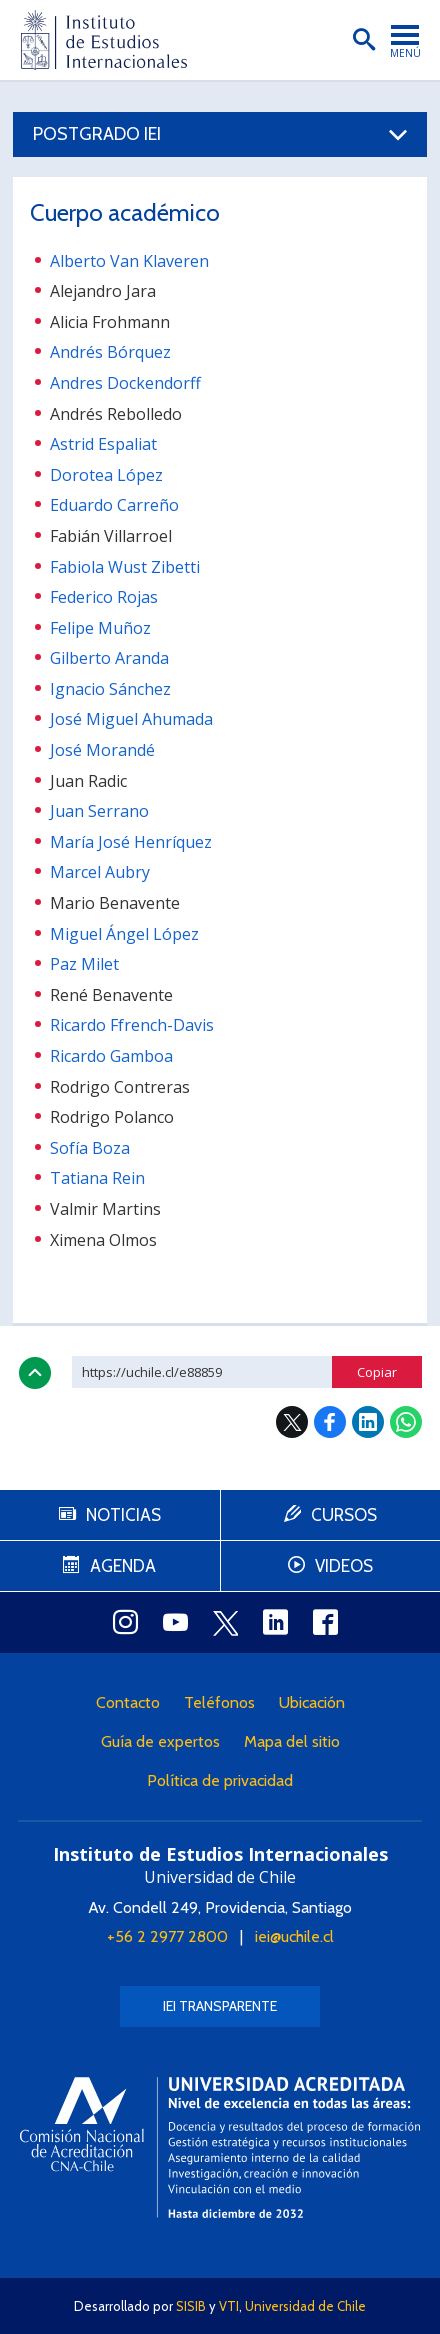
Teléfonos (219, 1702)
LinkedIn (368, 1422)
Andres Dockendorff (125, 383)
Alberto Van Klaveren (129, 261)
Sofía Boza (90, 1148)
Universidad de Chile (305, 2306)
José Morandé (102, 750)
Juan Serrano (99, 811)
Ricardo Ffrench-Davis (132, 1025)
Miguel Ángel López (124, 934)
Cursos (344, 1515)
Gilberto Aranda (109, 658)
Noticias (123, 1515)
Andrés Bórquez (110, 352)
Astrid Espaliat (103, 444)
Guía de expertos (160, 1741)
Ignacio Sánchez (110, 689)
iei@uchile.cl (294, 1936)
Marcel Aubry (100, 872)
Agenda (123, 1566)
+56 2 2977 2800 (167, 1936)
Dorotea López (106, 475)
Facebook (330, 1422)
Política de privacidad (220, 1780)
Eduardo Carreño (114, 505)
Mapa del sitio (292, 1741)
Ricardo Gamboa (111, 1056)
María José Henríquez (131, 842)
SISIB (191, 2306)
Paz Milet (84, 964)
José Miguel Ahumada (131, 719)
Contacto (128, 1702)
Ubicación (312, 1702)
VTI (229, 2306)
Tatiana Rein (97, 1178)
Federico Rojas (104, 597)
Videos (344, 1566)
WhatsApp (406, 1422)
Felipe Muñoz (100, 628)
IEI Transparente (220, 2006)
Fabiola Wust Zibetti (125, 567)
